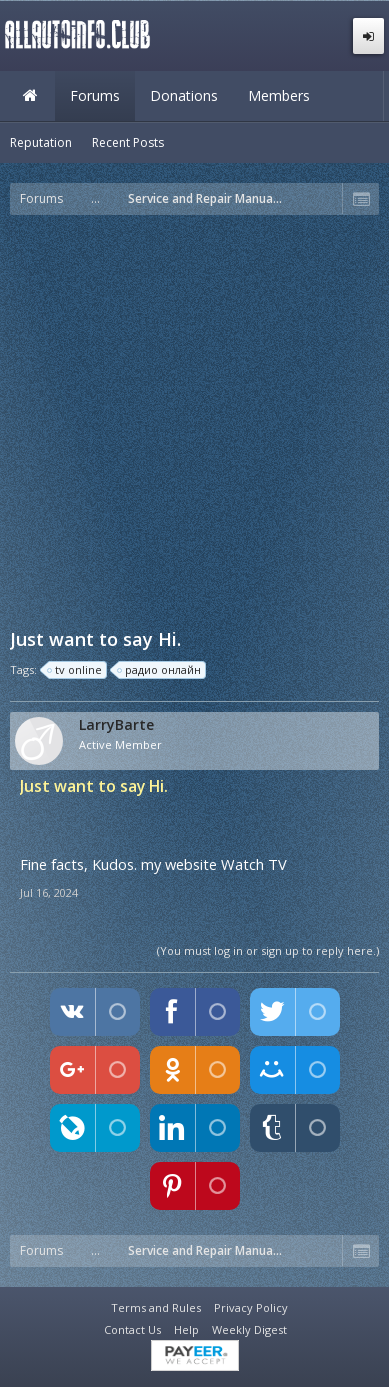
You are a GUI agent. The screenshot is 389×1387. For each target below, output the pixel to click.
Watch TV (254, 864)
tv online (75, 670)
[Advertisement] (194, 419)
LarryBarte (116, 725)
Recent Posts (128, 142)
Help (186, 1329)
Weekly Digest (249, 1329)
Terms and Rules (156, 1307)
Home (30, 96)
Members (279, 95)
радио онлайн (160, 670)
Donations (184, 95)
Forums (95, 95)
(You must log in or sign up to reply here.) (268, 950)
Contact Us (132, 1329)
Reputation (41, 142)
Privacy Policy (251, 1307)
